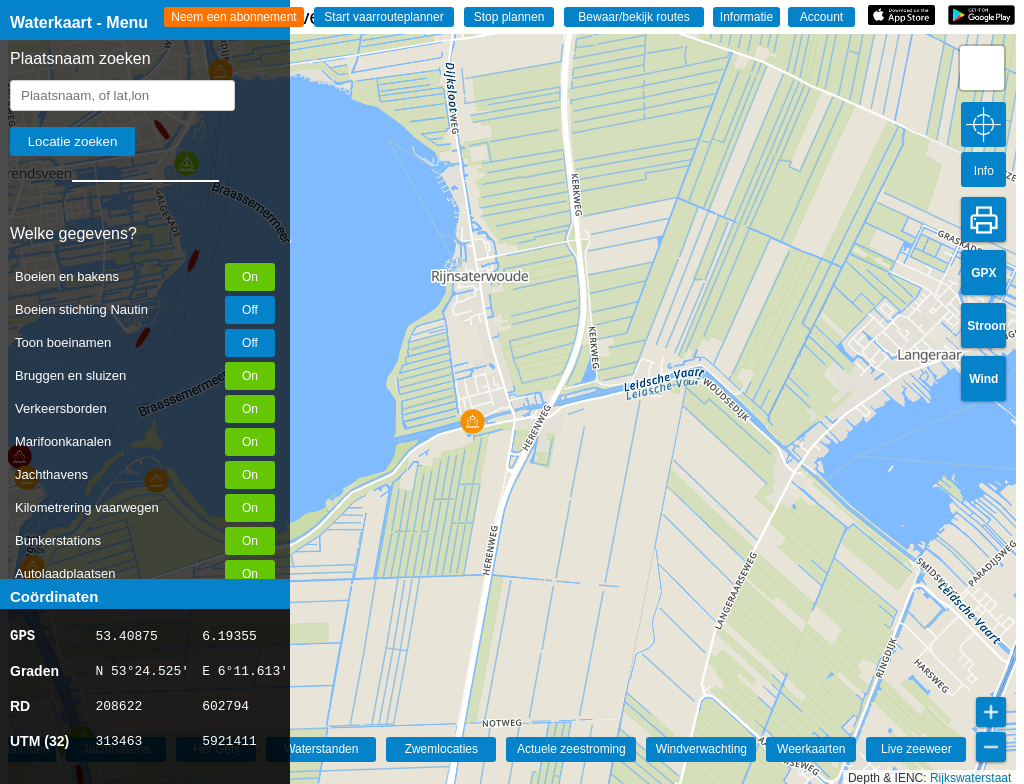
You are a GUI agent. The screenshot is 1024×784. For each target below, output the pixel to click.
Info (984, 171)
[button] (472, 421)
